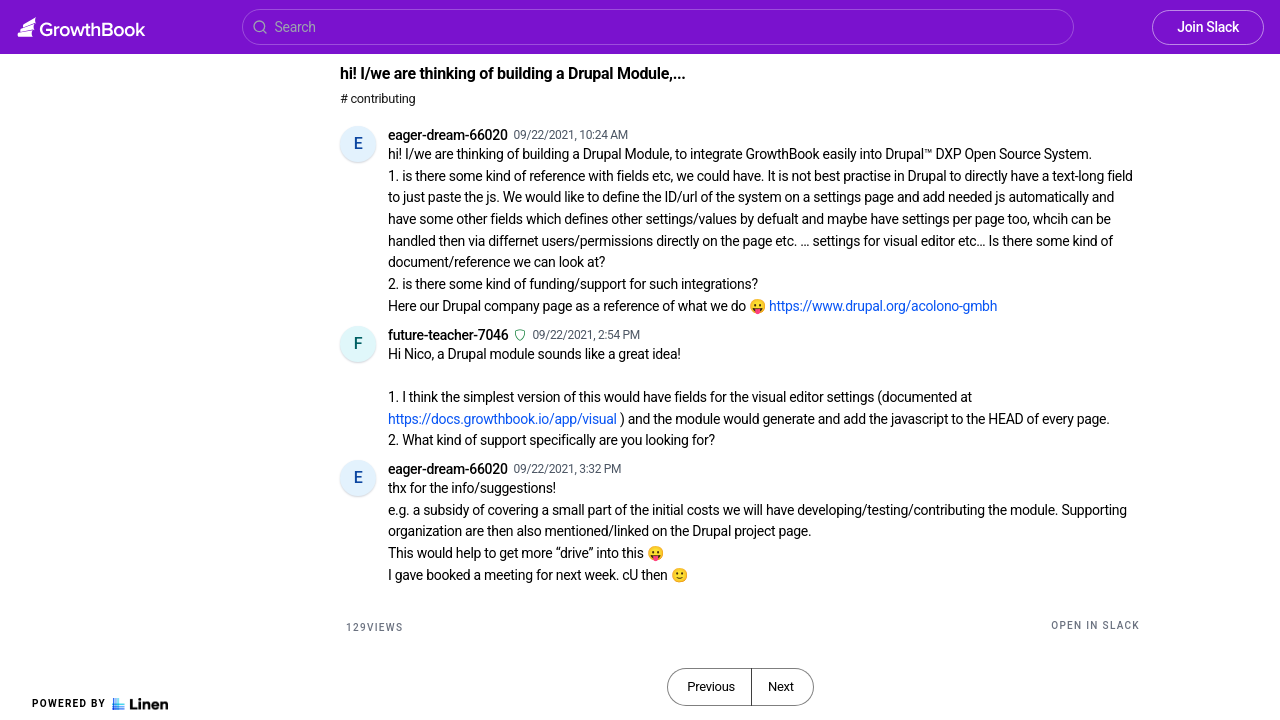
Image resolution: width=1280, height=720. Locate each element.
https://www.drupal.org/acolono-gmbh (883, 306)
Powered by (100, 704)
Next (781, 686)
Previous (711, 686)
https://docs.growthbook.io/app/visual (502, 419)
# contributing (377, 98)
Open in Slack (1095, 625)
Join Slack (1208, 27)
